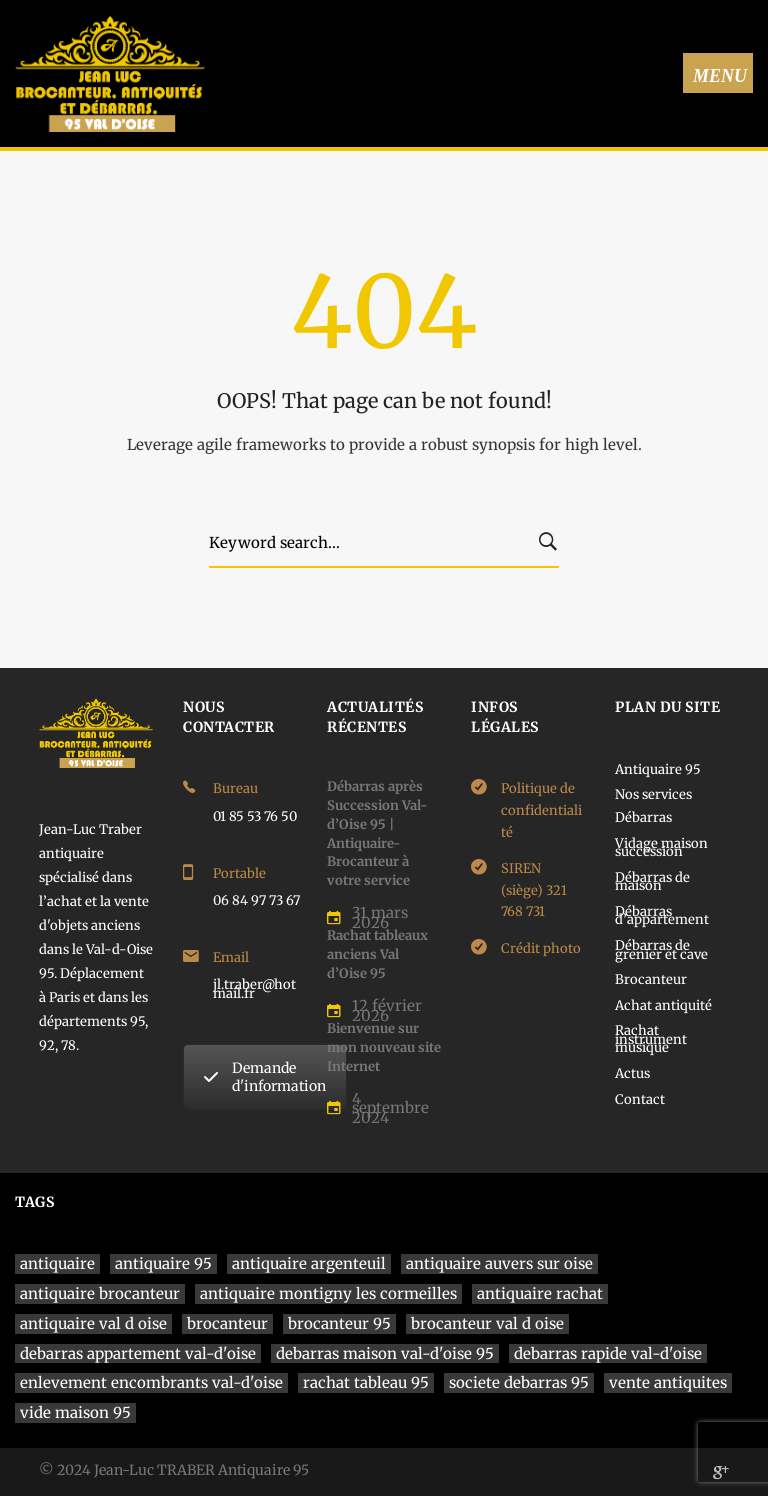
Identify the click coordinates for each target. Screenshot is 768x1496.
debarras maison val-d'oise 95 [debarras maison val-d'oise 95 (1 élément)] (385, 1353)
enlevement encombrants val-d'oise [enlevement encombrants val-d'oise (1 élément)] (151, 1382)
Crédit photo (541, 948)
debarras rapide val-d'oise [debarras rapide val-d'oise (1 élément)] (608, 1353)
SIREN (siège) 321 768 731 (534, 890)
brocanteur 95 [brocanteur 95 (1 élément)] (339, 1323)
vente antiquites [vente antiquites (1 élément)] (668, 1382)
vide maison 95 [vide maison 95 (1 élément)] (75, 1412)
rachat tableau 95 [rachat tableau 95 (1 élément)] (366, 1382)
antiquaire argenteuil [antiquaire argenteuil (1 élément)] (309, 1263)
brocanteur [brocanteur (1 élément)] (227, 1323)
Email (231, 957)
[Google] (721, 1472)
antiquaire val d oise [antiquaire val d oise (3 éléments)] (93, 1323)
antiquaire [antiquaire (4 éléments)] (57, 1263)
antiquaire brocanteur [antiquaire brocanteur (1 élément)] (100, 1293)
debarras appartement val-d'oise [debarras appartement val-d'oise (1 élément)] (138, 1353)
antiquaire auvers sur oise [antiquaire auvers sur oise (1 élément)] (499, 1263)
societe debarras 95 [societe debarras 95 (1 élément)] (519, 1382)
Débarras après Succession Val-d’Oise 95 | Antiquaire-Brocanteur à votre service (377, 833)
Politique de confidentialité (541, 810)
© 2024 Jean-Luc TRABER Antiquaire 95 (174, 1470)
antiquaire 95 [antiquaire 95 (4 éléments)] (163, 1263)
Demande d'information (265, 1077)
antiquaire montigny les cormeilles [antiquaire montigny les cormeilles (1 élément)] (328, 1293)
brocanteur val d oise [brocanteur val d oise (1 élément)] (487, 1323)
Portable (239, 873)
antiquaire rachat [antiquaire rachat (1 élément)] (540, 1293)
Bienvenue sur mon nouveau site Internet (384, 1047)
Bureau (235, 788)
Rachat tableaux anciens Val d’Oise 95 (377, 954)
